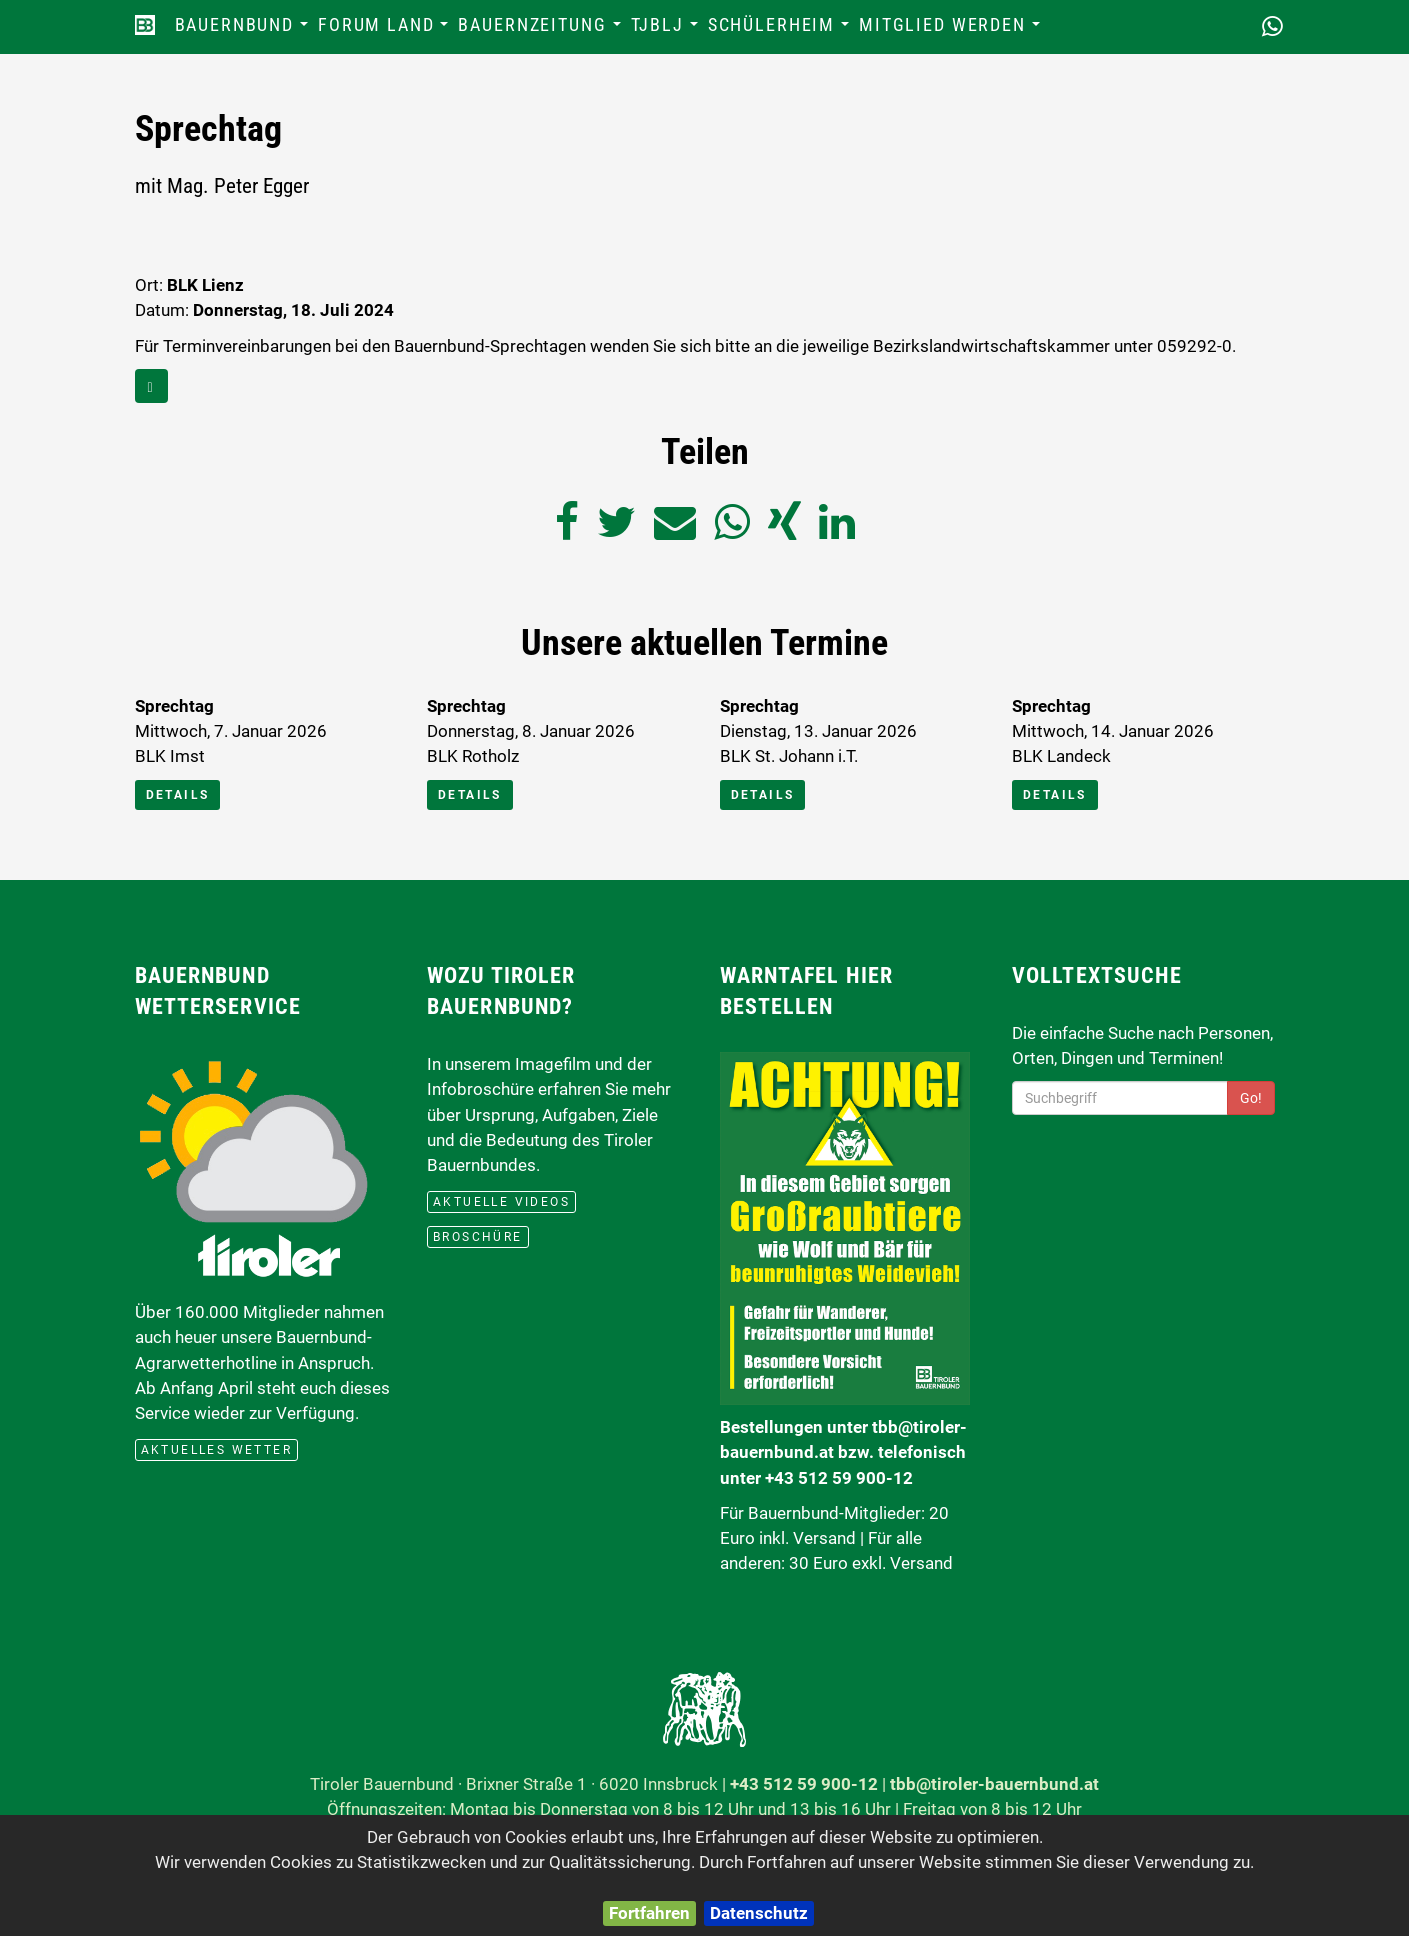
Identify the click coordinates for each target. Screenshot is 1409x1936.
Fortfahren (649, 1913)
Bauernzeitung (541, 30)
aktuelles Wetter (216, 1450)
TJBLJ (667, 30)
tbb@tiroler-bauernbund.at (994, 1784)
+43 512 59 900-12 (804, 1784)
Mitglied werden (952, 30)
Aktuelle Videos (501, 1202)
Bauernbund (244, 30)
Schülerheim (781, 30)
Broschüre (478, 1237)
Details (178, 795)
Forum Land (385, 30)
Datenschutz (759, 1913)
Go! (1251, 1098)
